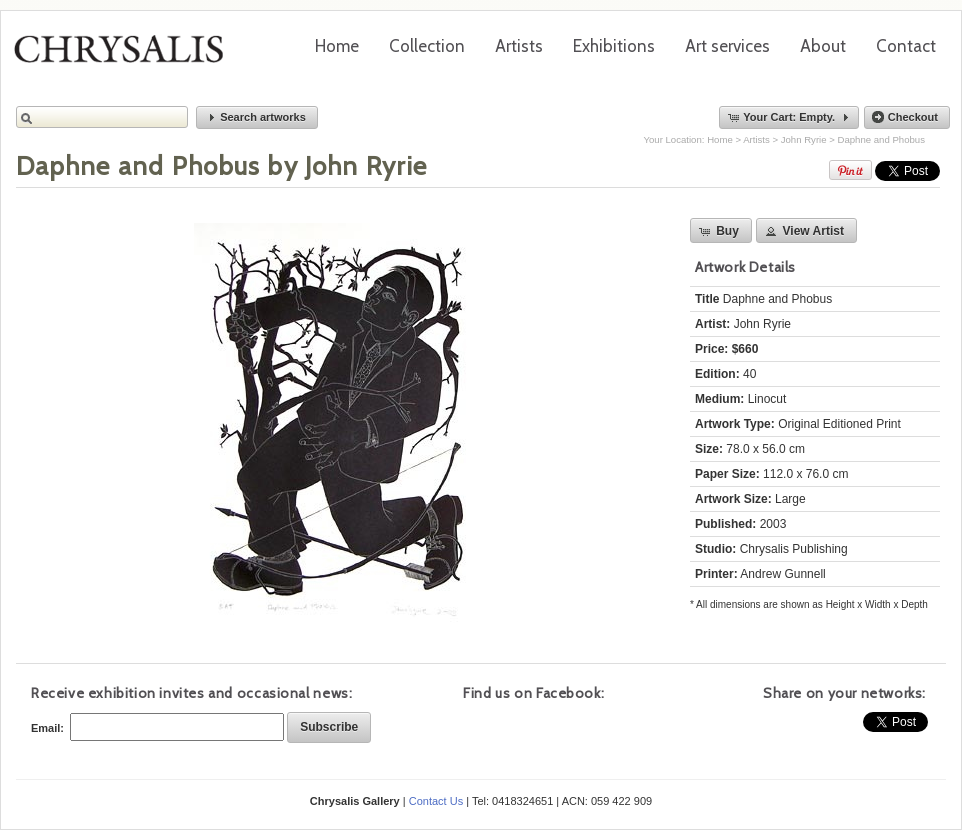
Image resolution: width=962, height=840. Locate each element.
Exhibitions (614, 46)
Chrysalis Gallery (126, 56)
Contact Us (436, 801)
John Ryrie (804, 139)
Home (337, 46)
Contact (906, 46)
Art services (727, 46)
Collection (427, 46)
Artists (519, 46)
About (823, 46)
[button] (257, 117)
